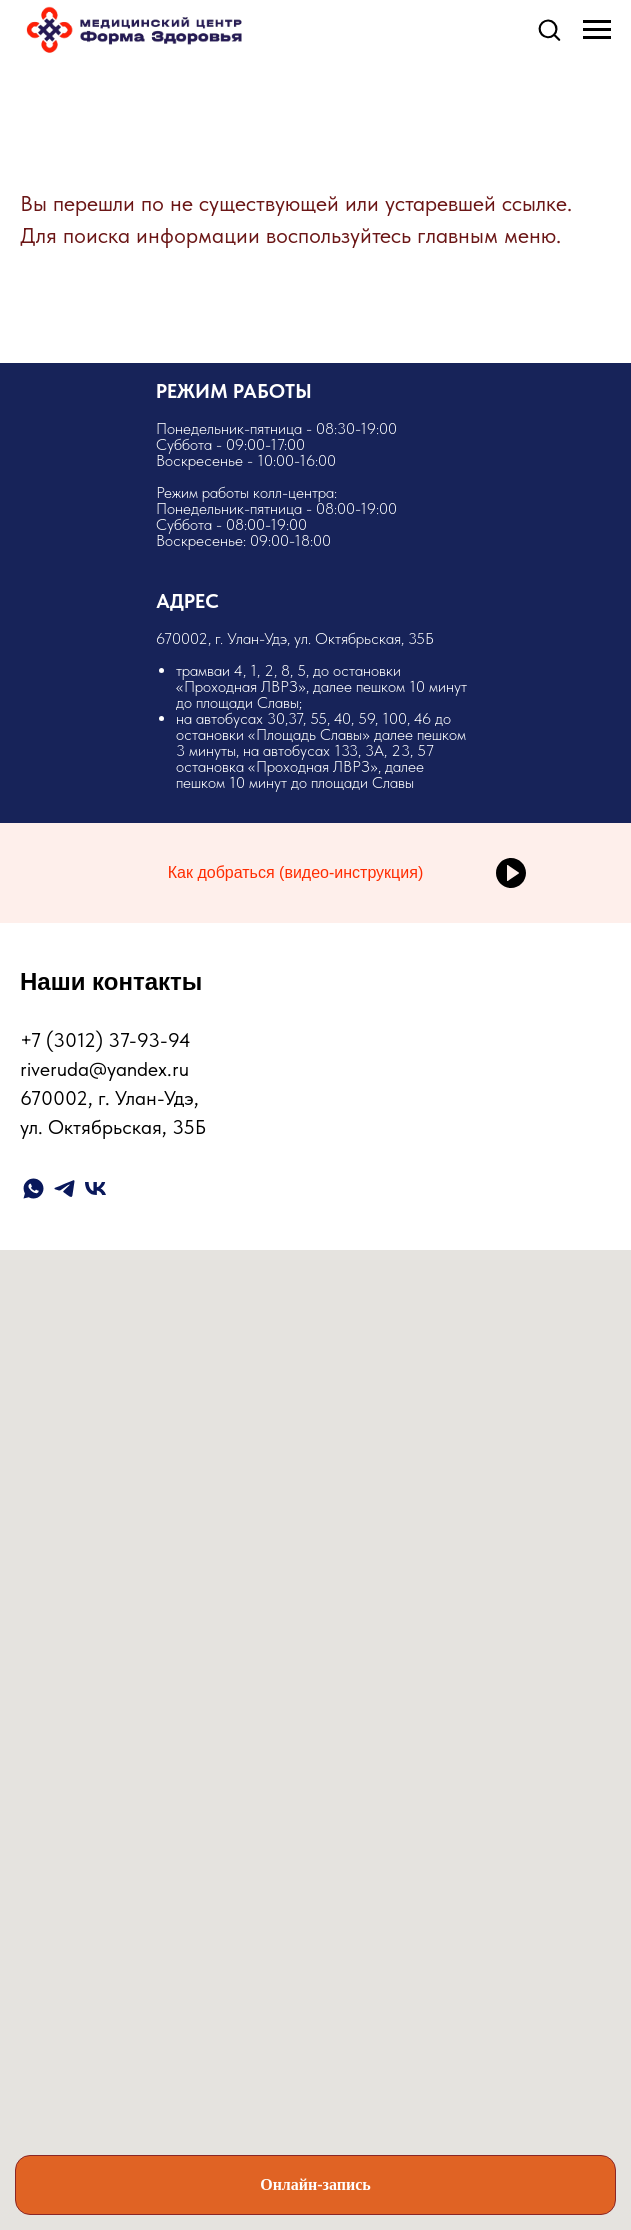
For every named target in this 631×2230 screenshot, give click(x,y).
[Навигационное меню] (597, 30)
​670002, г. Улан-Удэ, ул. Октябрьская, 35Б (316, 710)
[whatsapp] (33, 1188)
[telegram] (64, 1188)
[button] (549, 29)
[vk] (95, 1188)
